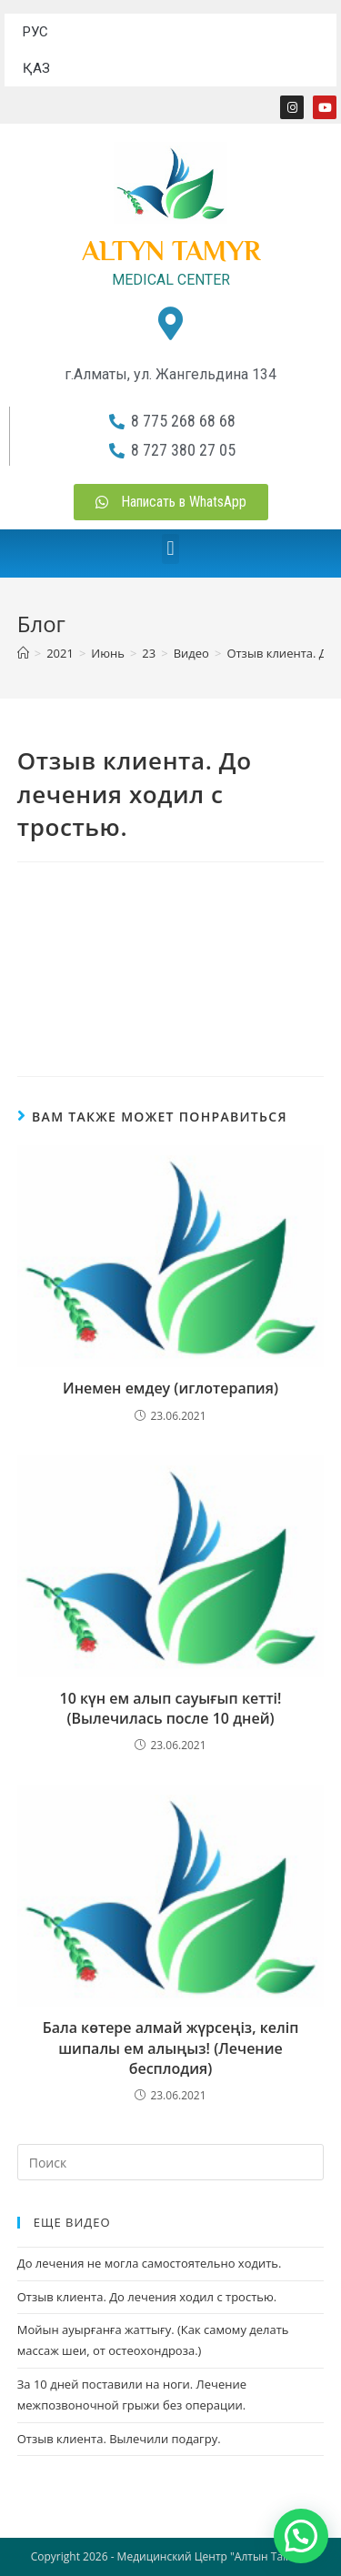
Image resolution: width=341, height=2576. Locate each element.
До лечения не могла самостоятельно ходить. (149, 2263)
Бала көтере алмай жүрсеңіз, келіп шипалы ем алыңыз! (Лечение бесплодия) (171, 2048)
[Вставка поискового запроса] (171, 2162)
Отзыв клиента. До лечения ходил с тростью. (146, 2297)
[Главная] (23, 653)
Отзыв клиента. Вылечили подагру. (119, 2438)
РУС (35, 32)
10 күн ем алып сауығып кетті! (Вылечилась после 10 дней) (171, 1708)
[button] (170, 549)
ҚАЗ (36, 68)
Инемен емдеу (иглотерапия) (170, 1388)
